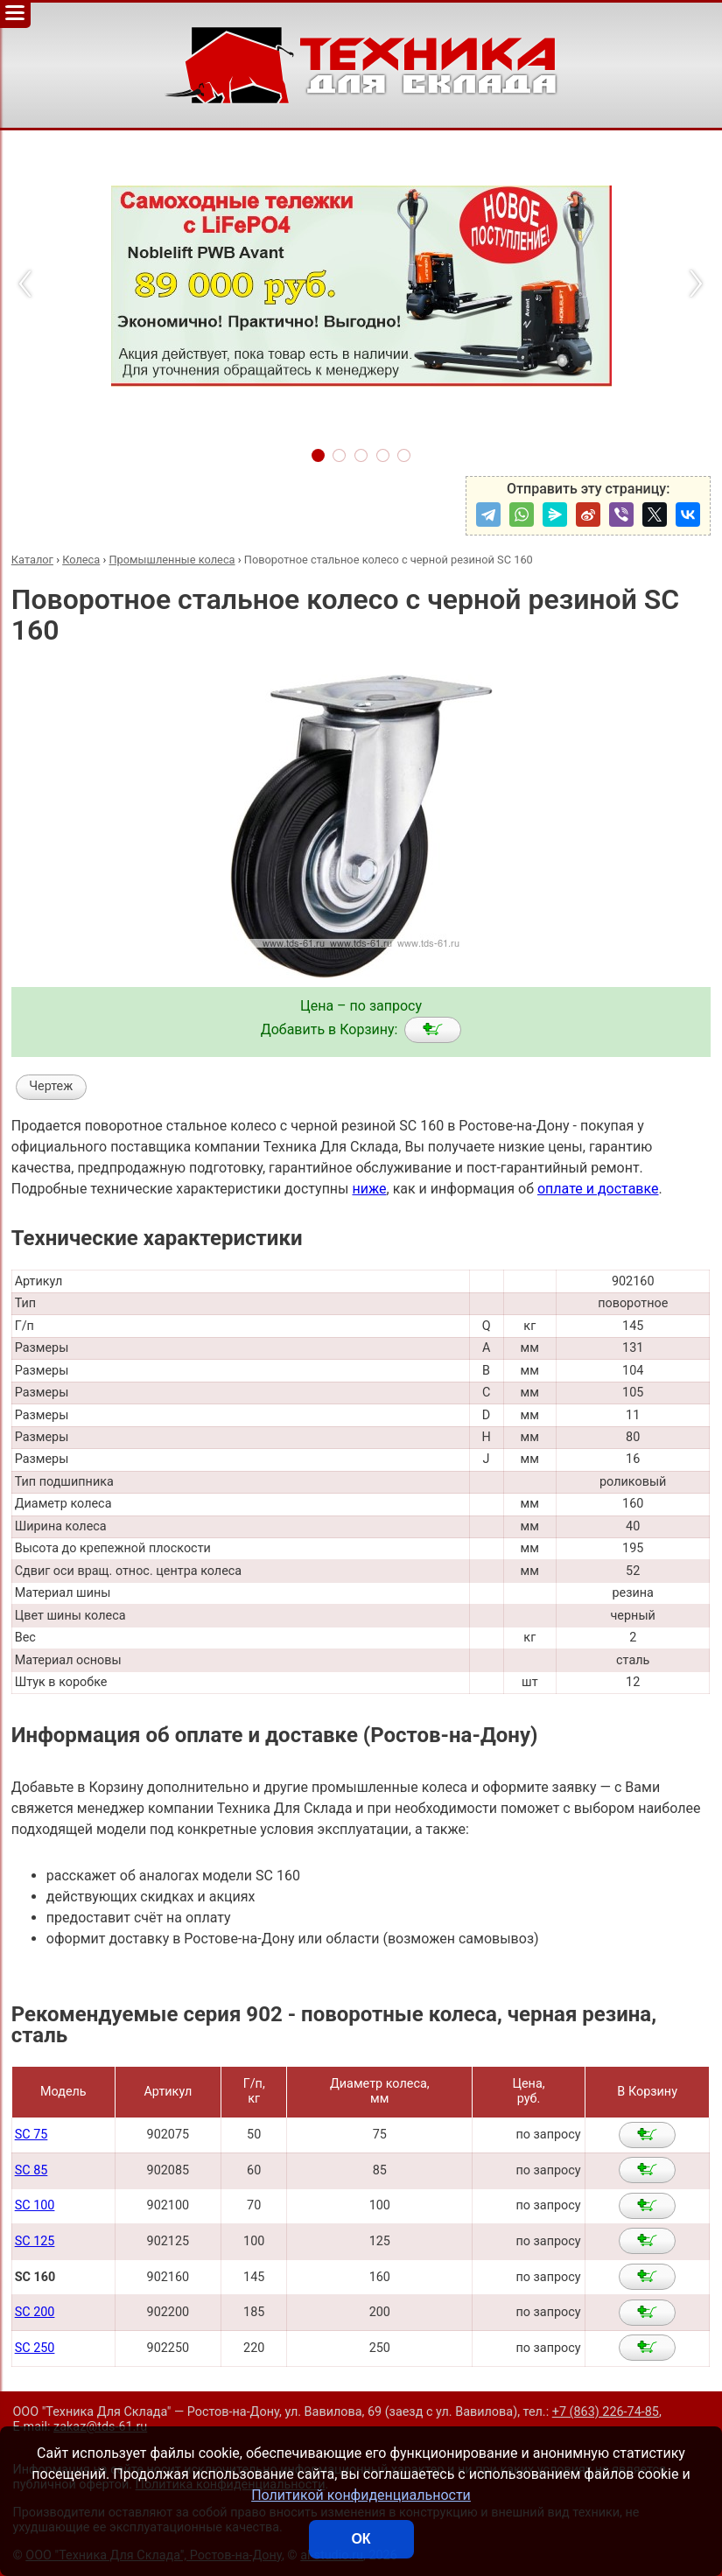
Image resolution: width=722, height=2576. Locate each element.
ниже (369, 1188)
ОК (360, 2538)
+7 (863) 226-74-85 (605, 2411)
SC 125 (35, 2241)
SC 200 (35, 2312)
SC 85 (31, 2170)
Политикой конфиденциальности (361, 2495)
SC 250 (35, 2348)
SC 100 (35, 2205)
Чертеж (51, 1086)
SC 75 (31, 2134)
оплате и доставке (598, 1188)
